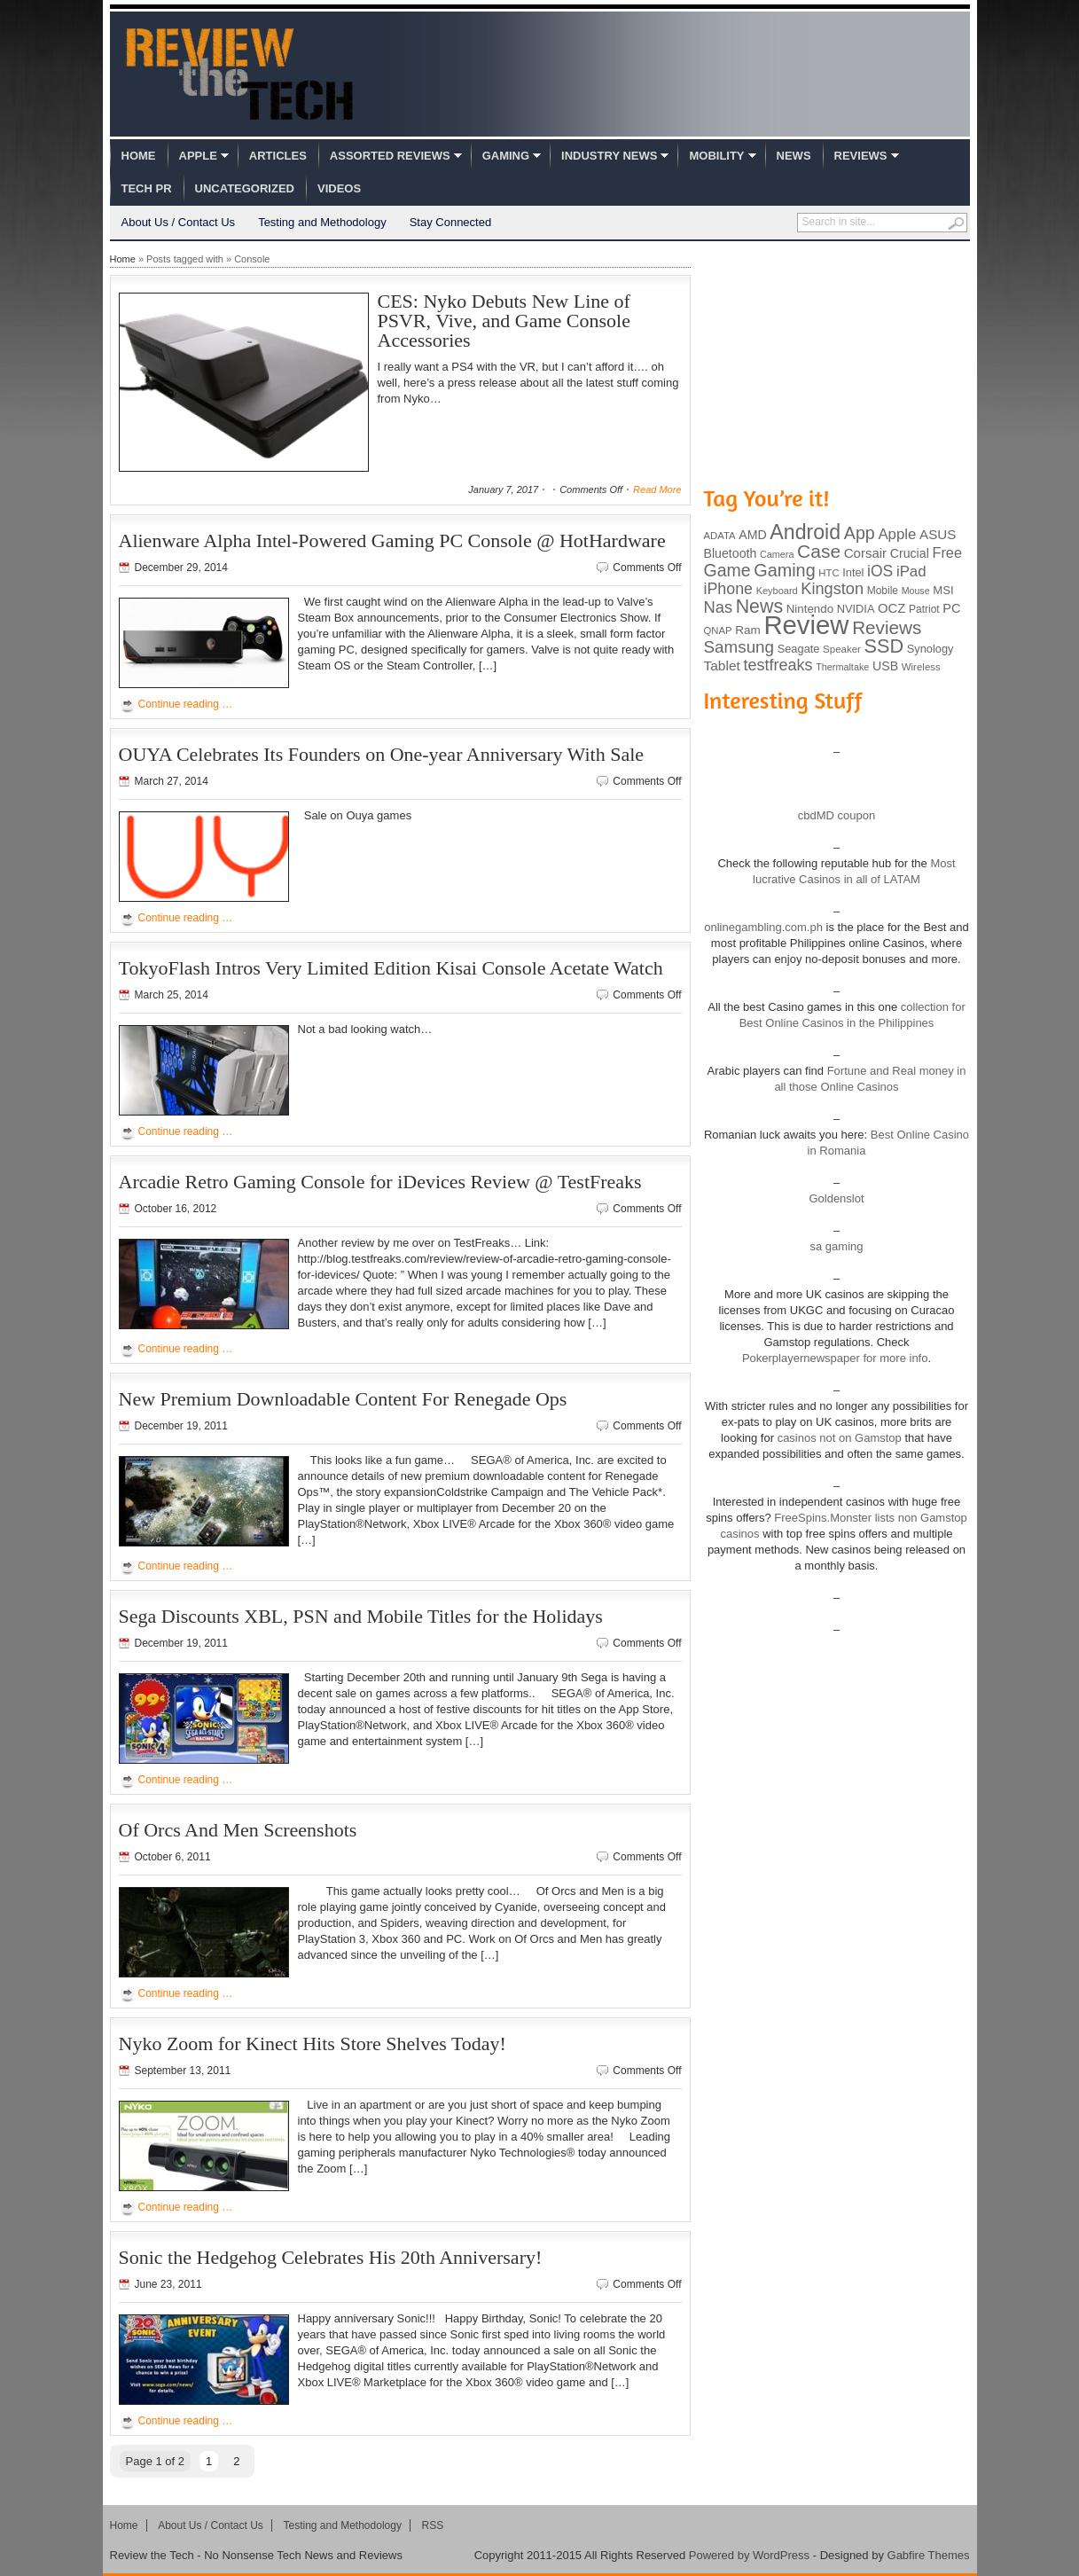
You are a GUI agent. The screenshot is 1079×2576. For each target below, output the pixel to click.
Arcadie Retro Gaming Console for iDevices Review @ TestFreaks (380, 1182)
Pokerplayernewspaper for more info (835, 1358)
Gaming (505, 155)
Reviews (860, 155)
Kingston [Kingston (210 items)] (832, 589)
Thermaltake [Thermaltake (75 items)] (842, 667)
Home (138, 155)
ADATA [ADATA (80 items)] (720, 535)
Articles (278, 155)
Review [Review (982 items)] (805, 624)
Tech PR (146, 188)
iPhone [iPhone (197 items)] (729, 589)
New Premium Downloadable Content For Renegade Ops (343, 1399)
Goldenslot (836, 1198)
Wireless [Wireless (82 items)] (921, 667)
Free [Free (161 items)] (947, 552)
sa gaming (837, 1246)
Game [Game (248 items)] (727, 570)
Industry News (609, 155)
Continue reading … (185, 704)
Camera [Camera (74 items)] (777, 554)
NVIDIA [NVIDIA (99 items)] (856, 608)
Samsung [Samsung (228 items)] (739, 647)
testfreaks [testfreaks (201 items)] (778, 665)
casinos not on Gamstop (838, 1438)
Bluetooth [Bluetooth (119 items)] (730, 553)
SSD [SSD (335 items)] (884, 646)
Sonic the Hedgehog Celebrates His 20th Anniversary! (331, 2257)
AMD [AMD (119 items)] (752, 535)
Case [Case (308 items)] (819, 551)
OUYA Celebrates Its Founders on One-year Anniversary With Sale (382, 754)
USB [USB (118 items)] (885, 666)
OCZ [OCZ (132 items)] (891, 608)
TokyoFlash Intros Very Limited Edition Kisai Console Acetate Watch (391, 968)
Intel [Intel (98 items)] (853, 572)
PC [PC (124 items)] (951, 608)
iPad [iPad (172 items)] (911, 571)
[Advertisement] (837, 362)
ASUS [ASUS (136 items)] (937, 534)
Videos (339, 188)
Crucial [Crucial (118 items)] (909, 553)
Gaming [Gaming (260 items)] (784, 570)
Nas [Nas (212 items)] (718, 607)
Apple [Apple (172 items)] (897, 534)
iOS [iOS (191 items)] (880, 571)
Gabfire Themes (928, 2555)
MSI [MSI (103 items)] (943, 590)
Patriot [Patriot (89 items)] (924, 609)
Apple (198, 155)
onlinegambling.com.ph (763, 927)
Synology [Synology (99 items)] (930, 648)
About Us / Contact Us (178, 222)
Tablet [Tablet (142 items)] (722, 665)
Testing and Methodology (322, 222)
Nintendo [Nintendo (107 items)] (809, 608)
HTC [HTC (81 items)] (828, 573)
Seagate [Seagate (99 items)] (799, 648)
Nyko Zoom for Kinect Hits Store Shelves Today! (312, 2043)
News (794, 155)
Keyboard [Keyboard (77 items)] (777, 590)
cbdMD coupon (836, 815)
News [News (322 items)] (759, 606)
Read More (657, 489)
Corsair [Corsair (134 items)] (865, 552)
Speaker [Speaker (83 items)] (842, 649)
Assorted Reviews (390, 155)
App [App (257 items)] (859, 533)
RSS (433, 2525)
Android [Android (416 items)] (805, 532)
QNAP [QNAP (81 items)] (718, 630)
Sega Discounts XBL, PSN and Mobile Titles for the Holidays (361, 1616)
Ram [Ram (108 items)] (748, 630)
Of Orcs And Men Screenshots (238, 1830)
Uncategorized (244, 188)
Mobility (716, 155)
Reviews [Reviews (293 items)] (886, 627)
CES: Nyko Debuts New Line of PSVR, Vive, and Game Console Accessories (504, 320)
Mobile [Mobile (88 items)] (882, 590)
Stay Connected (451, 222)
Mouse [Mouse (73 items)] (916, 590)
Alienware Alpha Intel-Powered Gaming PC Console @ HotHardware (392, 540)
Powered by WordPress (749, 2555)
